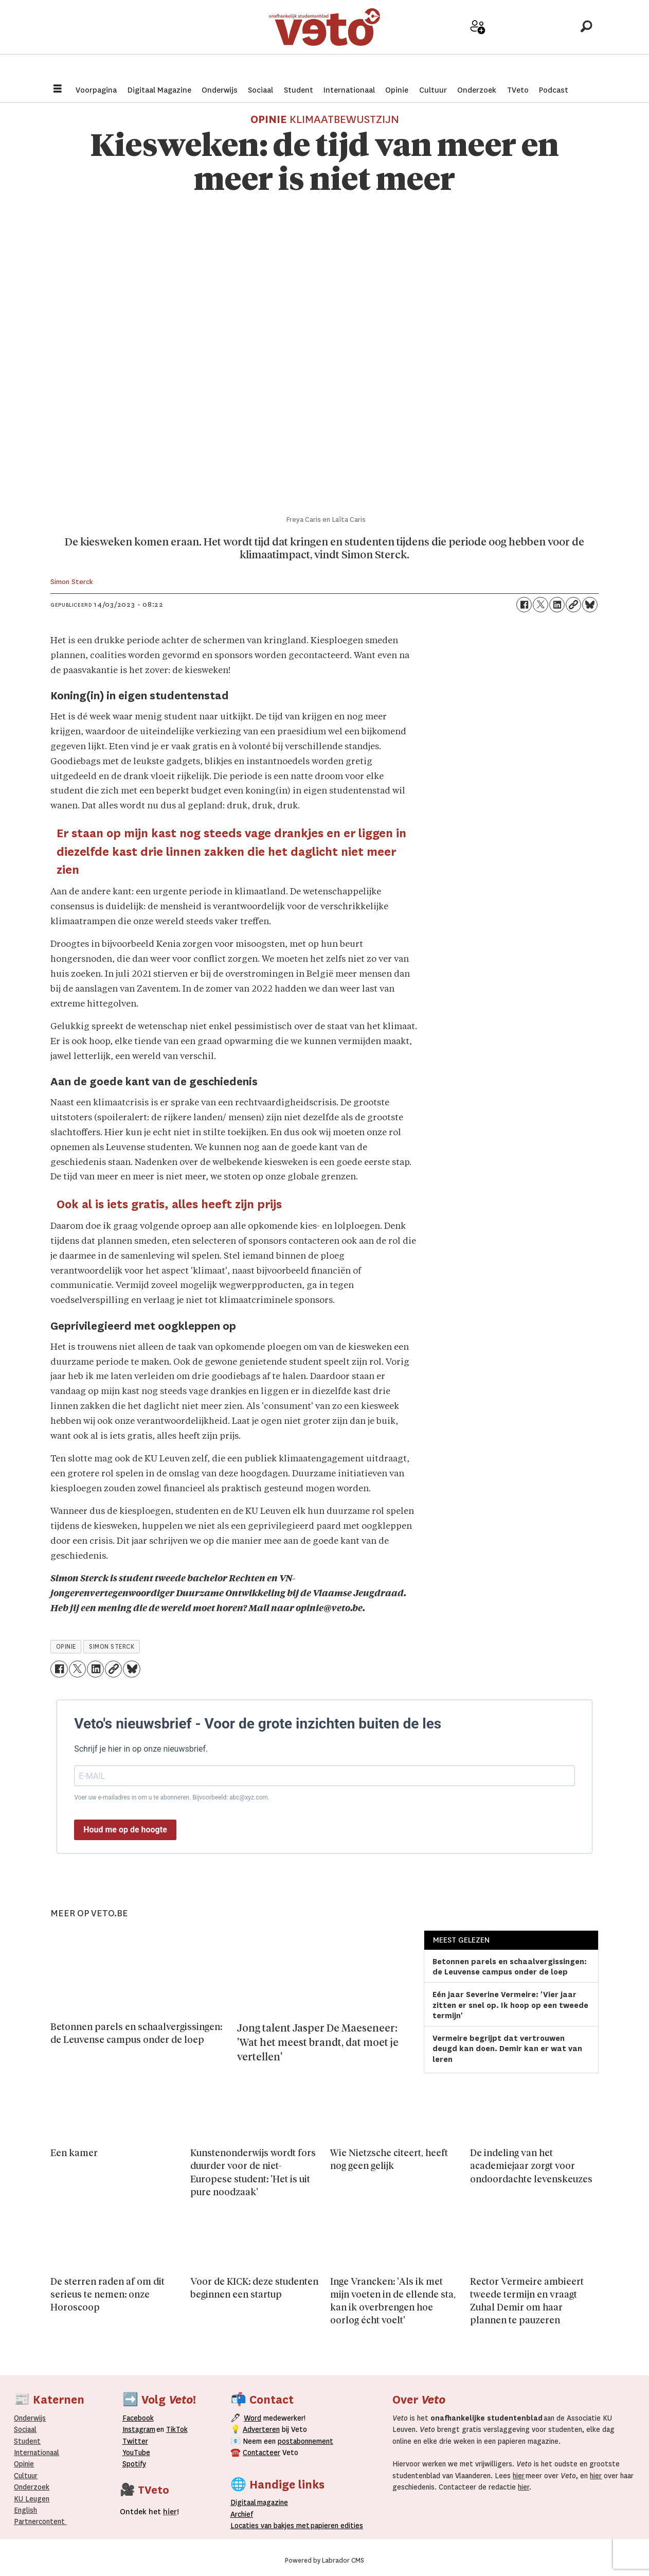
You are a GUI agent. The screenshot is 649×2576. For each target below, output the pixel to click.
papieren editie (334, 2525)
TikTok (177, 2429)
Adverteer (441, 42)
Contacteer (261, 2452)
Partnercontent (39, 2521)
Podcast (553, 90)
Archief (514, 42)
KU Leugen (31, 2498)
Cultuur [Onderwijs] (26, 2475)
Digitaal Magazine (159, 90)
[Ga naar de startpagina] (324, 38)
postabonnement (305, 2441)
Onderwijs (220, 90)
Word (252, 2418)
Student (298, 90)
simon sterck (112, 1647)
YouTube (136, 2452)
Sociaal (260, 90)
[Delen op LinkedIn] (557, 604)
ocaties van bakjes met (272, 2525)
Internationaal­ (36, 2452)
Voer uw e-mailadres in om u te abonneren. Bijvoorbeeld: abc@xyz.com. (171, 1797)
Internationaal (349, 90)
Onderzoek (476, 90)
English (25, 2510)
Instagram (138, 2429)
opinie (66, 1647)
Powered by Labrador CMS (324, 2560)
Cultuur (433, 90)
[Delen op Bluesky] (590, 604)
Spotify (134, 2463)
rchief (241, 2514)
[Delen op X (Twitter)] (540, 604)
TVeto (518, 90)
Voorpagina (96, 90)
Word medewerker (478, 45)
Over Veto (550, 42)
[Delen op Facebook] (524, 604)
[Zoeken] (586, 38)
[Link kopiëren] (573, 604)
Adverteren (261, 2429)
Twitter (135, 2441)
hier (519, 2475)
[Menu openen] (57, 90)
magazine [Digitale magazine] (262, 2502)
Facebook (138, 2418)
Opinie (396, 90)
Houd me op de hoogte (125, 1829)
